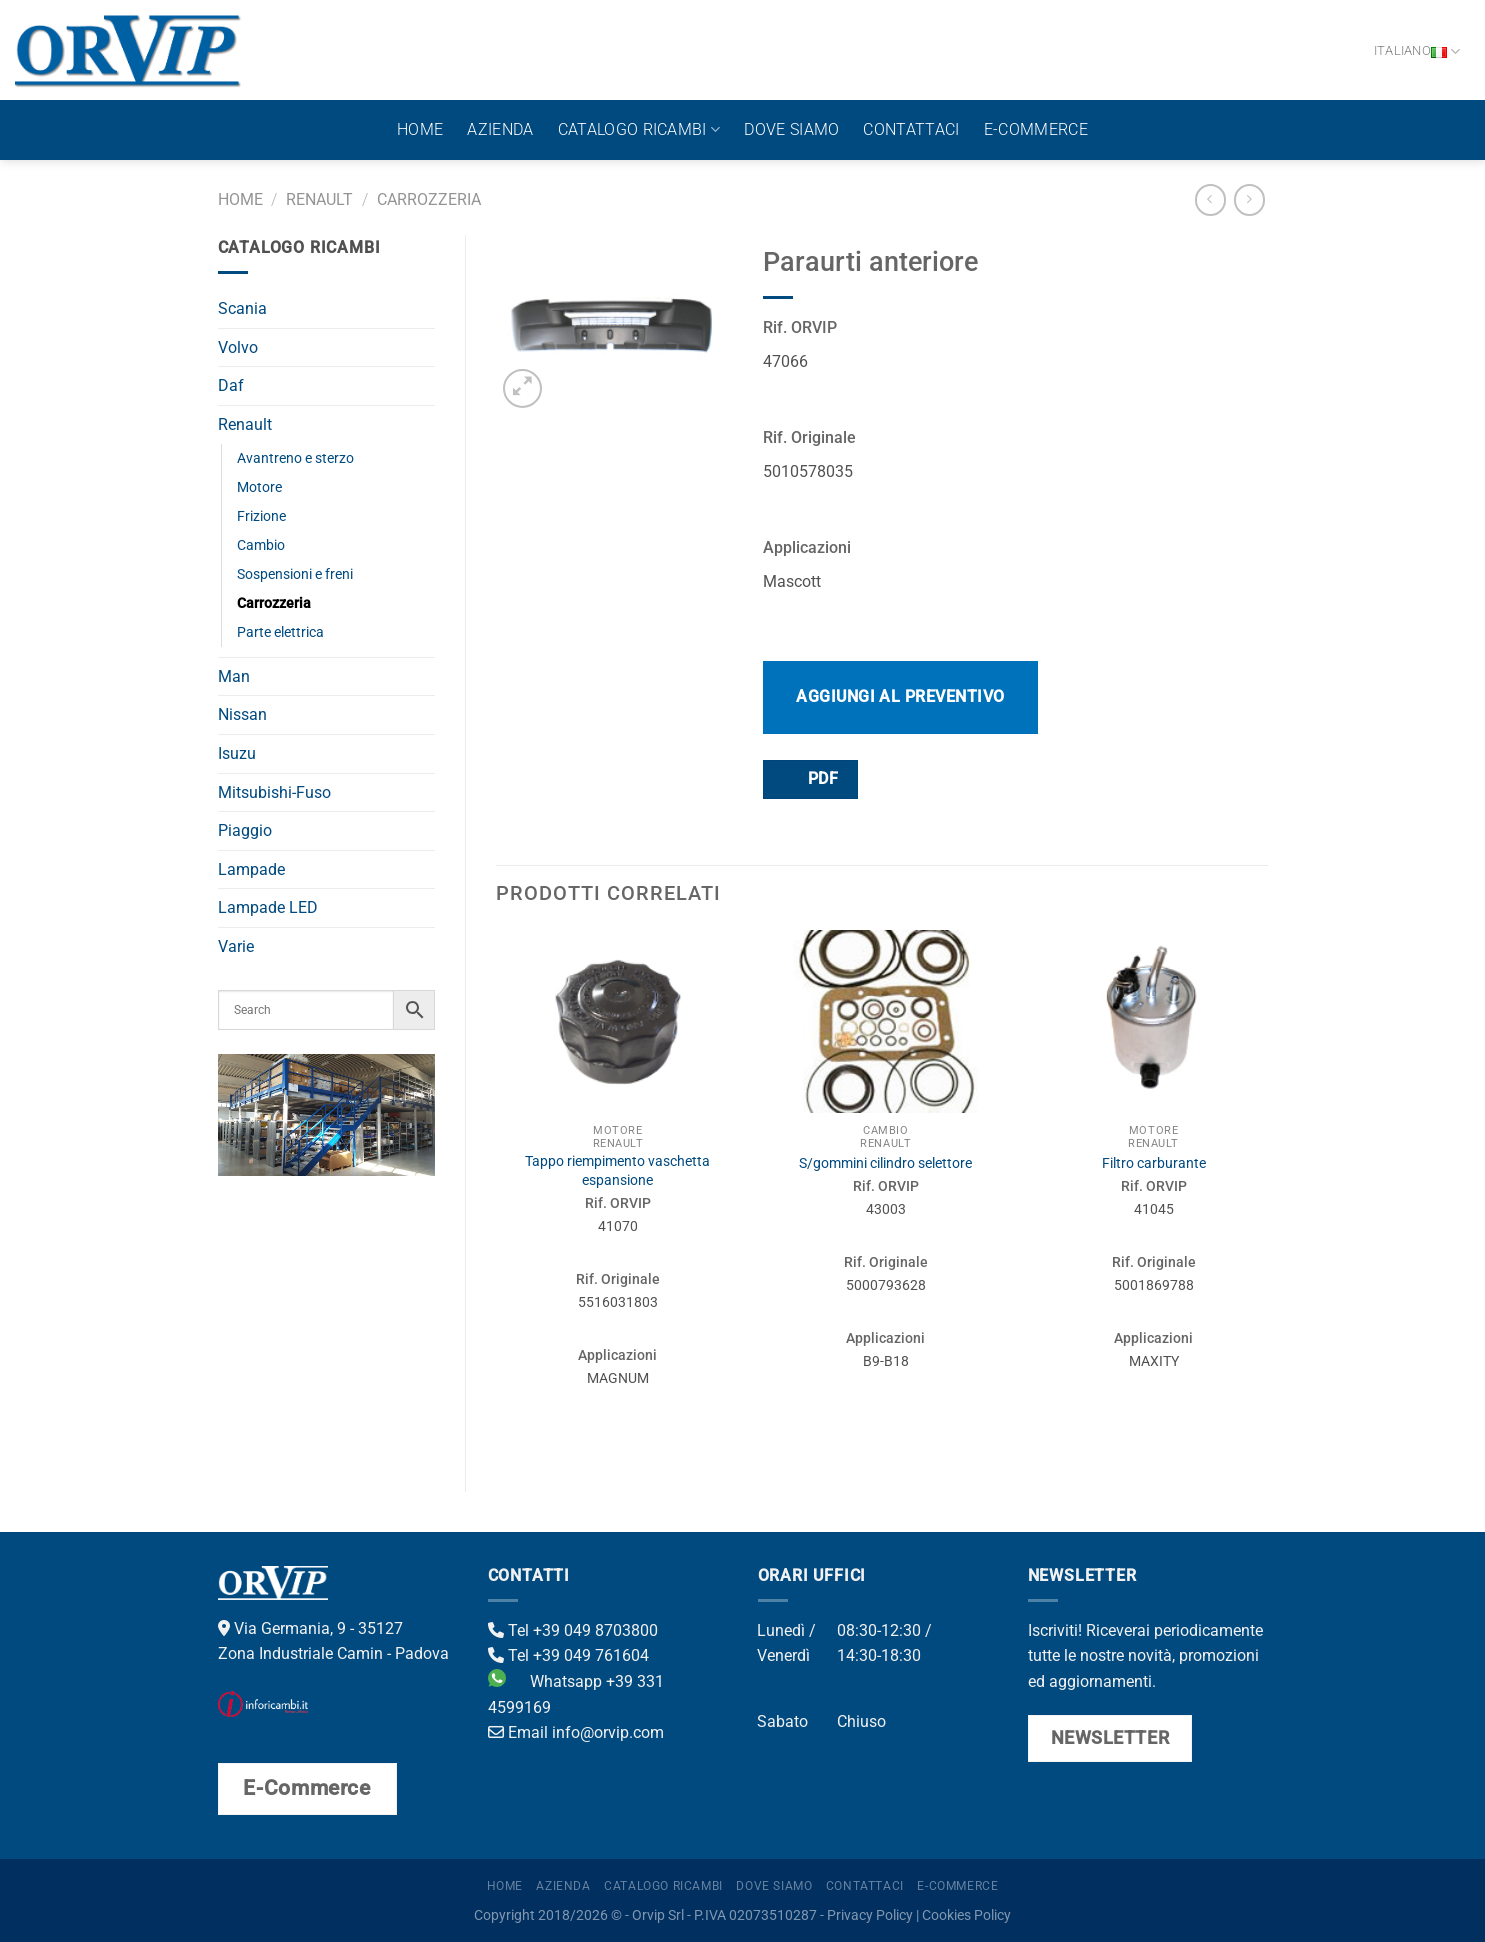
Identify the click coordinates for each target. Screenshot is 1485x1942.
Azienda (500, 129)
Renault (319, 199)
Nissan (242, 714)
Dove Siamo (791, 129)
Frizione (261, 516)
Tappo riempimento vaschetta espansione (617, 1171)
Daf (231, 385)
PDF (809, 778)
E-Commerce (1036, 129)
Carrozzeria (429, 199)
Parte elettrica (280, 632)
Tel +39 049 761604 (568, 1655)
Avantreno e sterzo (295, 458)
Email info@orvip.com (576, 1732)
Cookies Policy (966, 1915)
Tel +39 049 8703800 (573, 1630)
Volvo (238, 347)
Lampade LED (268, 907)
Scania (242, 308)
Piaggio (245, 830)
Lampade (251, 869)
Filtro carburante (1154, 1163)
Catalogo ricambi (639, 130)
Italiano (1417, 51)
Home (420, 129)
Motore (259, 487)
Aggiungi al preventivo (900, 696)
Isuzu (237, 753)
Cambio (261, 545)
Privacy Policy (870, 1915)
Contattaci (911, 129)
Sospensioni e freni (295, 574)
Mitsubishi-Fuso (274, 792)
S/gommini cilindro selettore (885, 1163)
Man (234, 676)
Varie (236, 946)
